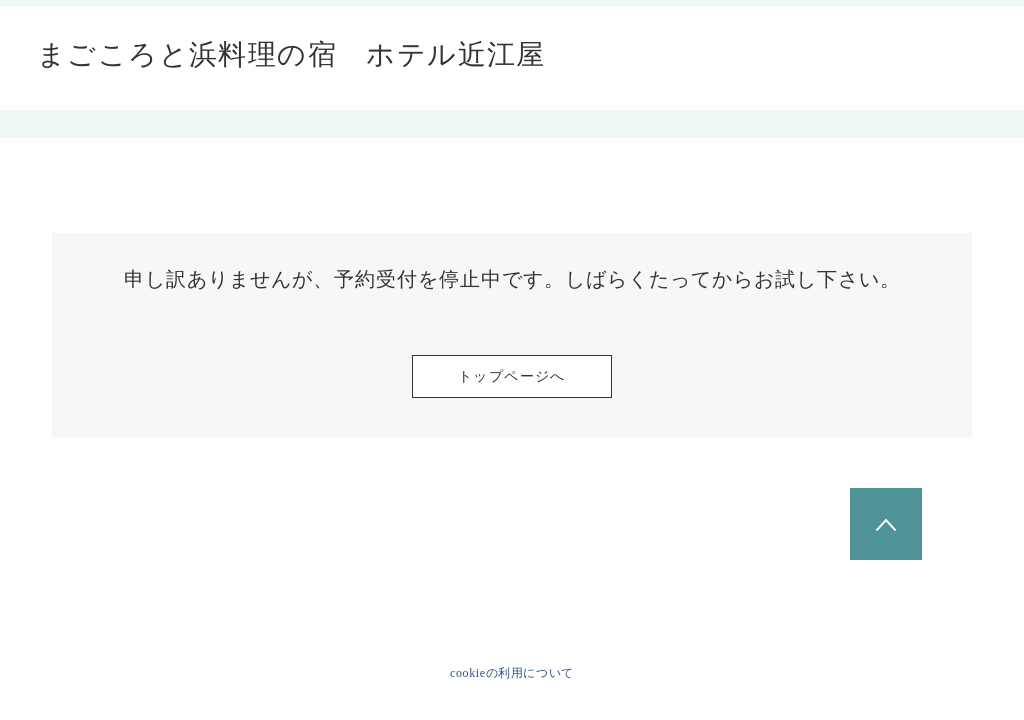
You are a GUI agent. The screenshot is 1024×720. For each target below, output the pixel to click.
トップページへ (512, 376)
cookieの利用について (512, 673)
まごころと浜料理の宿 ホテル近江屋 (291, 55)
